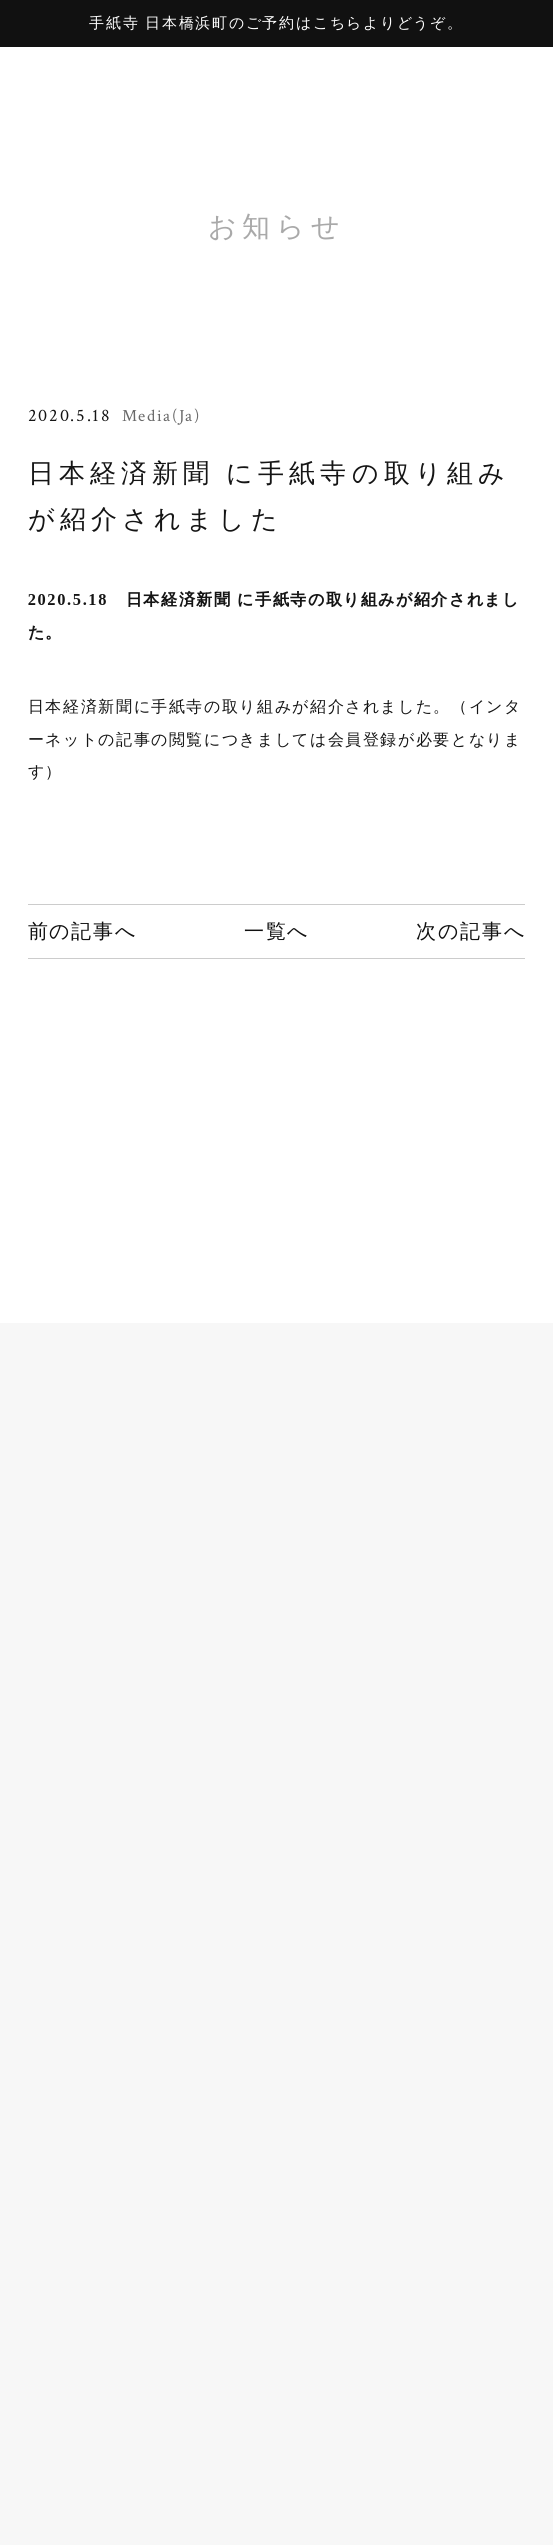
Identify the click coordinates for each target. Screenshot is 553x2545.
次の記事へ (470, 930)
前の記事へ (82, 930)
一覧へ (276, 930)
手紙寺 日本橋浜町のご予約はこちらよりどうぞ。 (276, 23)
